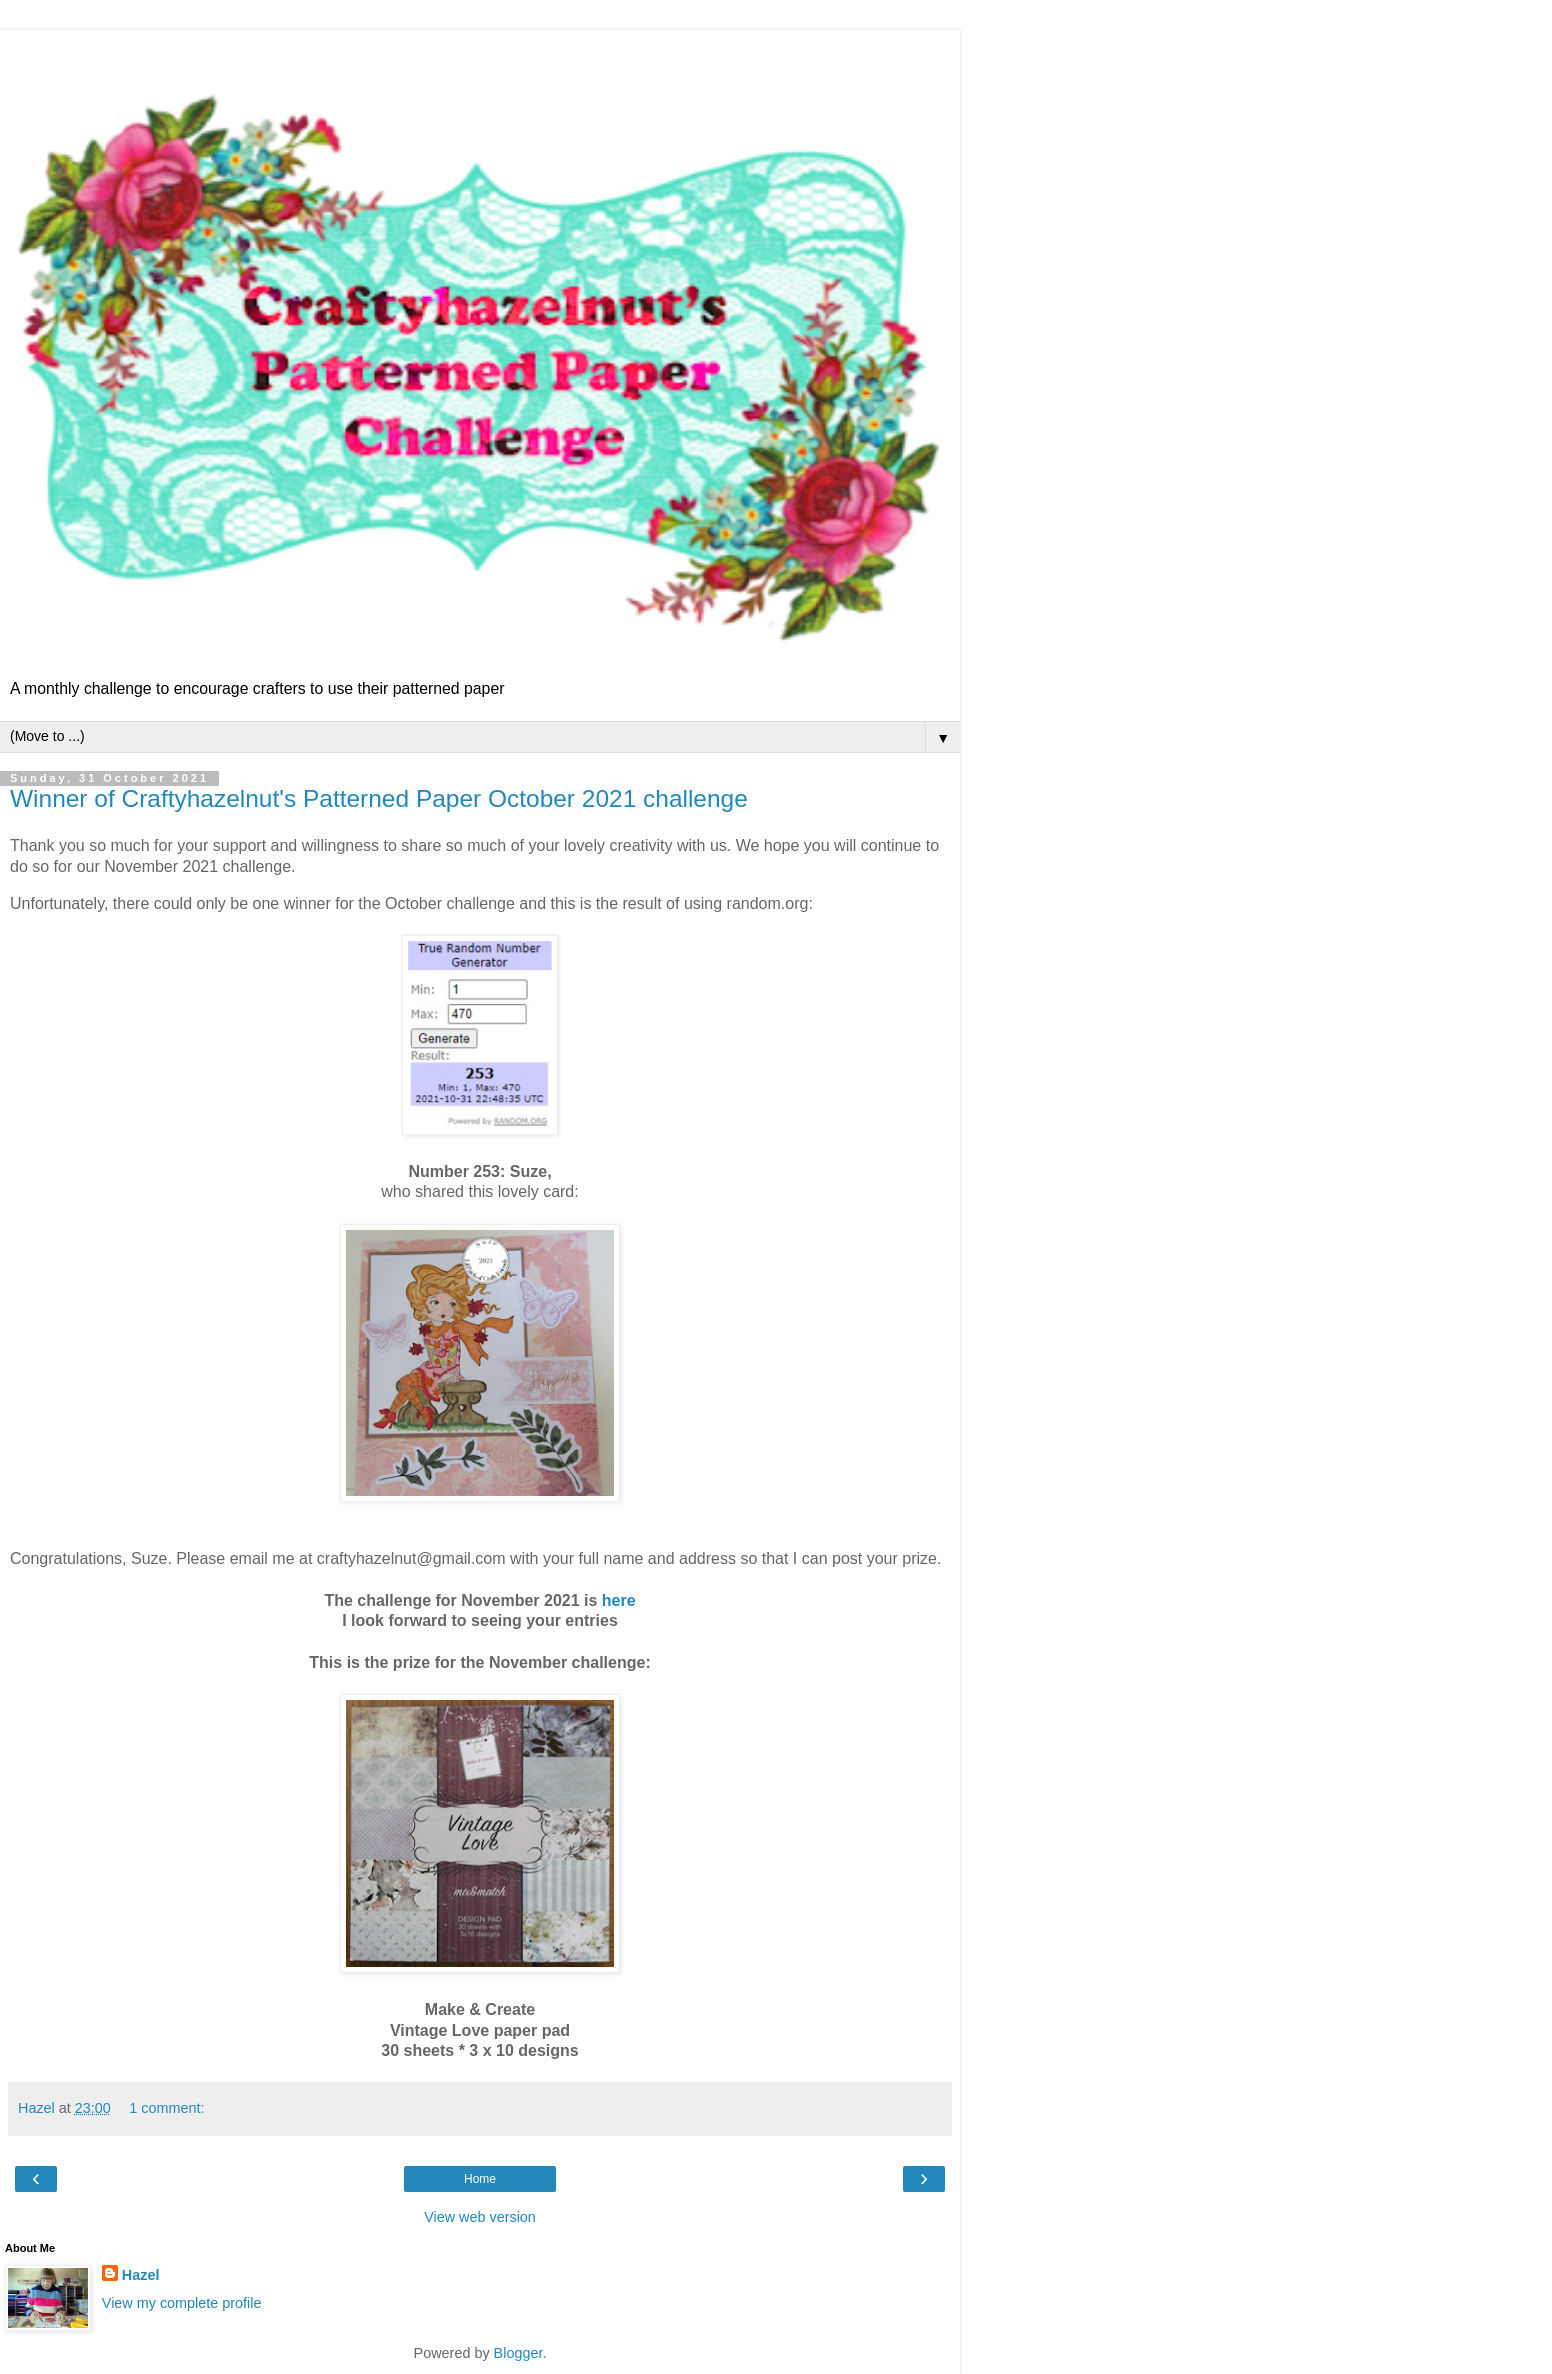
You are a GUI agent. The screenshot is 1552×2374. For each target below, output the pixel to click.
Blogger (518, 2353)
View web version (480, 2217)
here (619, 1600)
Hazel (141, 2275)
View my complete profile (182, 2303)
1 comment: (166, 2108)
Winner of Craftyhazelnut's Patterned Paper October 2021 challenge (379, 798)
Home (480, 2179)
